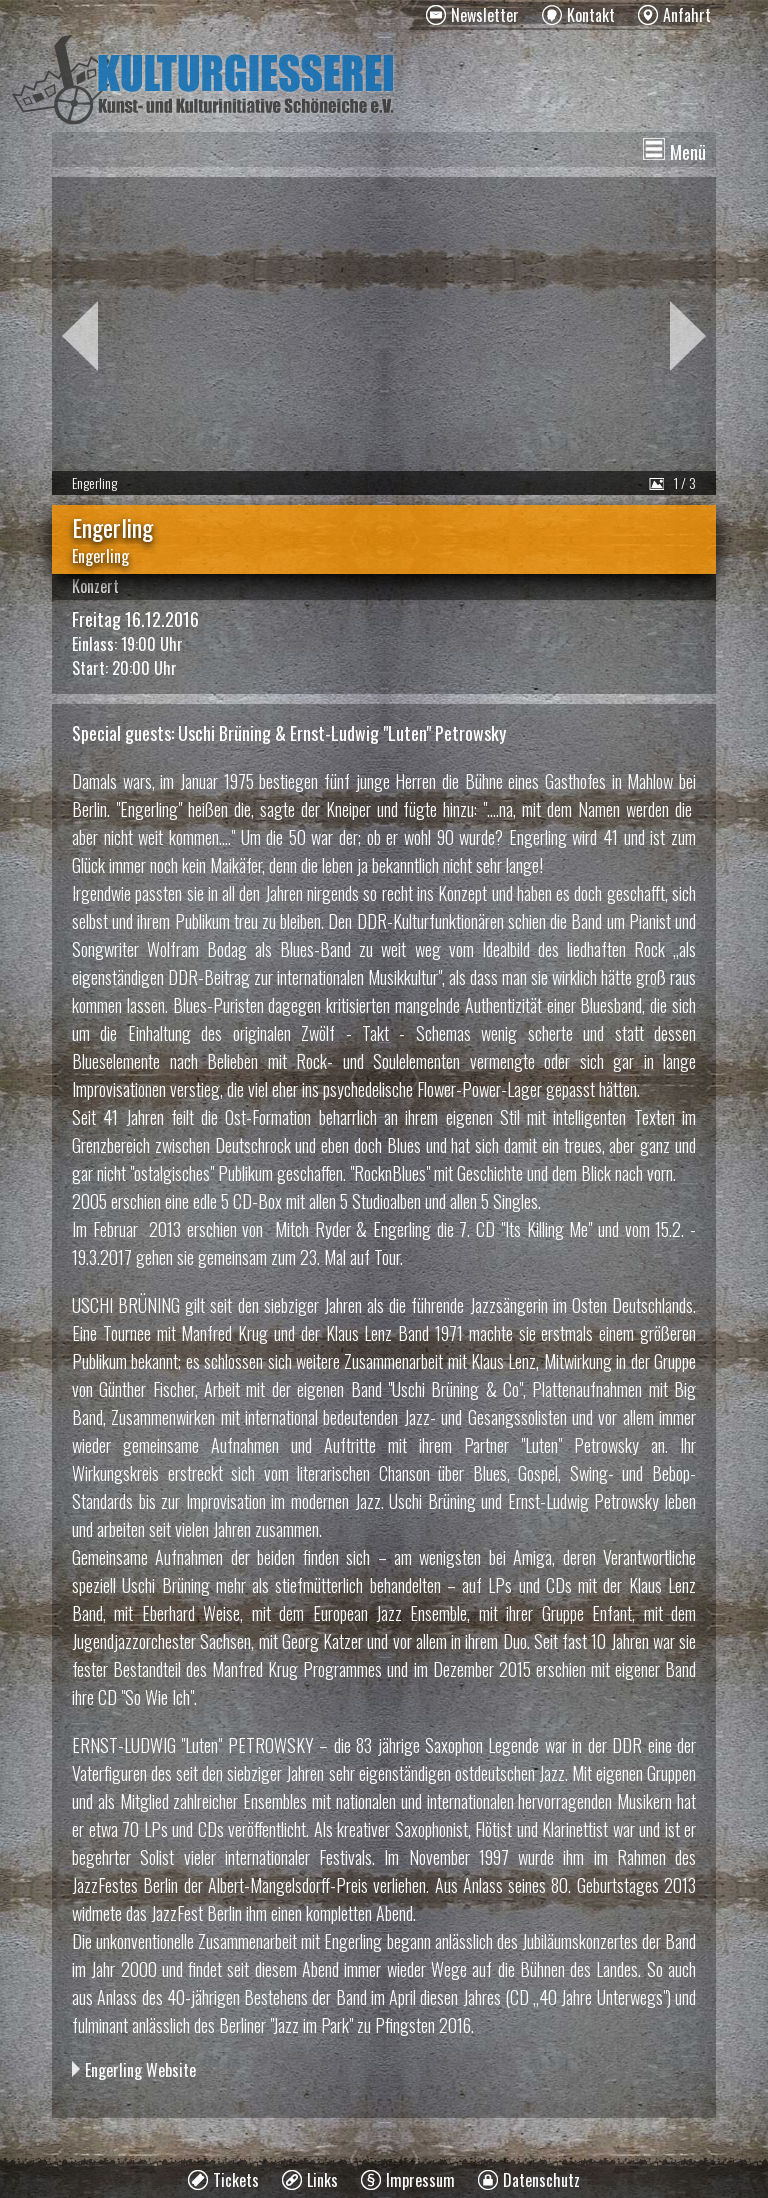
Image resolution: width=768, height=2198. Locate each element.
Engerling (100, 556)
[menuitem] (472, 15)
